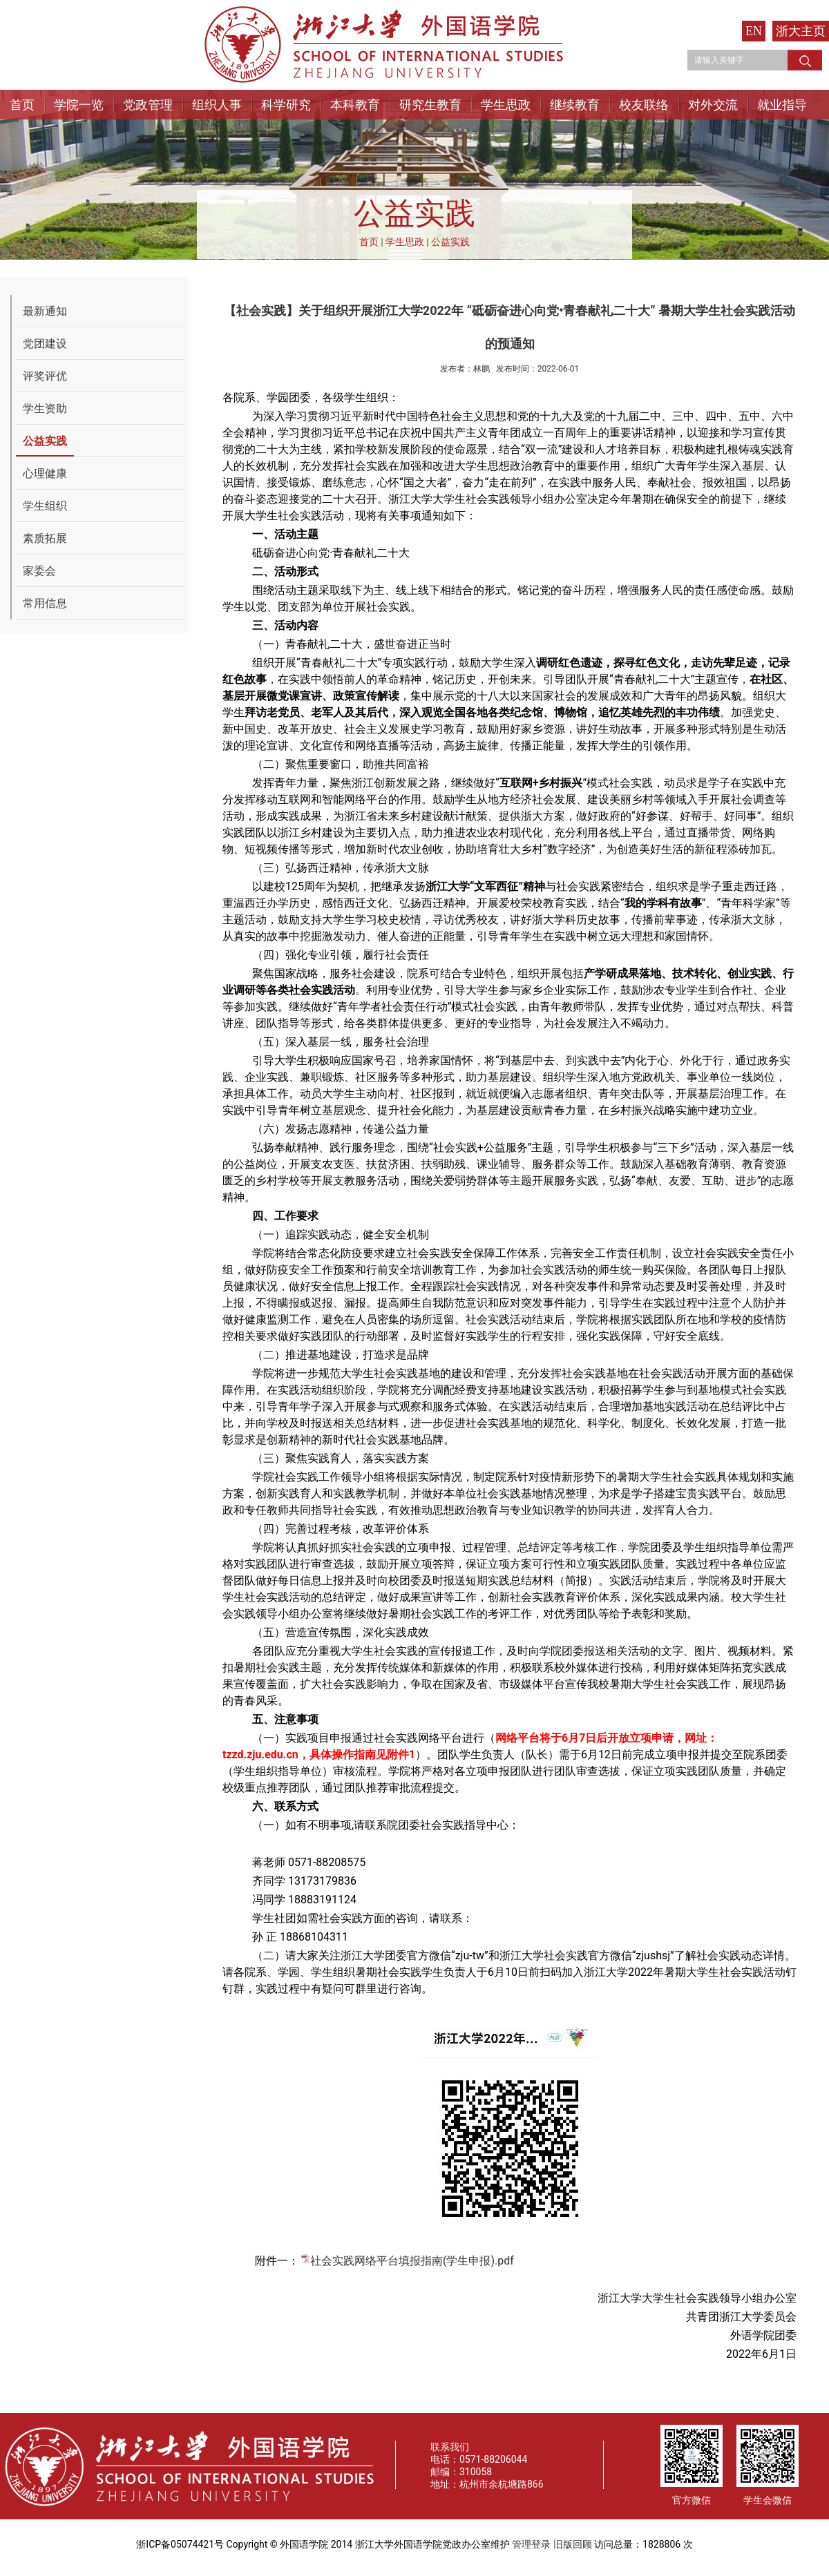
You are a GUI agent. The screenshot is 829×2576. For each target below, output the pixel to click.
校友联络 (644, 104)
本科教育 (355, 104)
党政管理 (148, 104)
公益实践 (450, 241)
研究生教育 (430, 104)
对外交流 (713, 104)
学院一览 (79, 104)
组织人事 (217, 104)
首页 (22, 104)
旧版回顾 (572, 2544)
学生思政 (506, 104)
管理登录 (531, 2544)
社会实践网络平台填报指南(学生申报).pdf (412, 2260)
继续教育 (575, 104)
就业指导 (782, 104)
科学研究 (286, 104)
